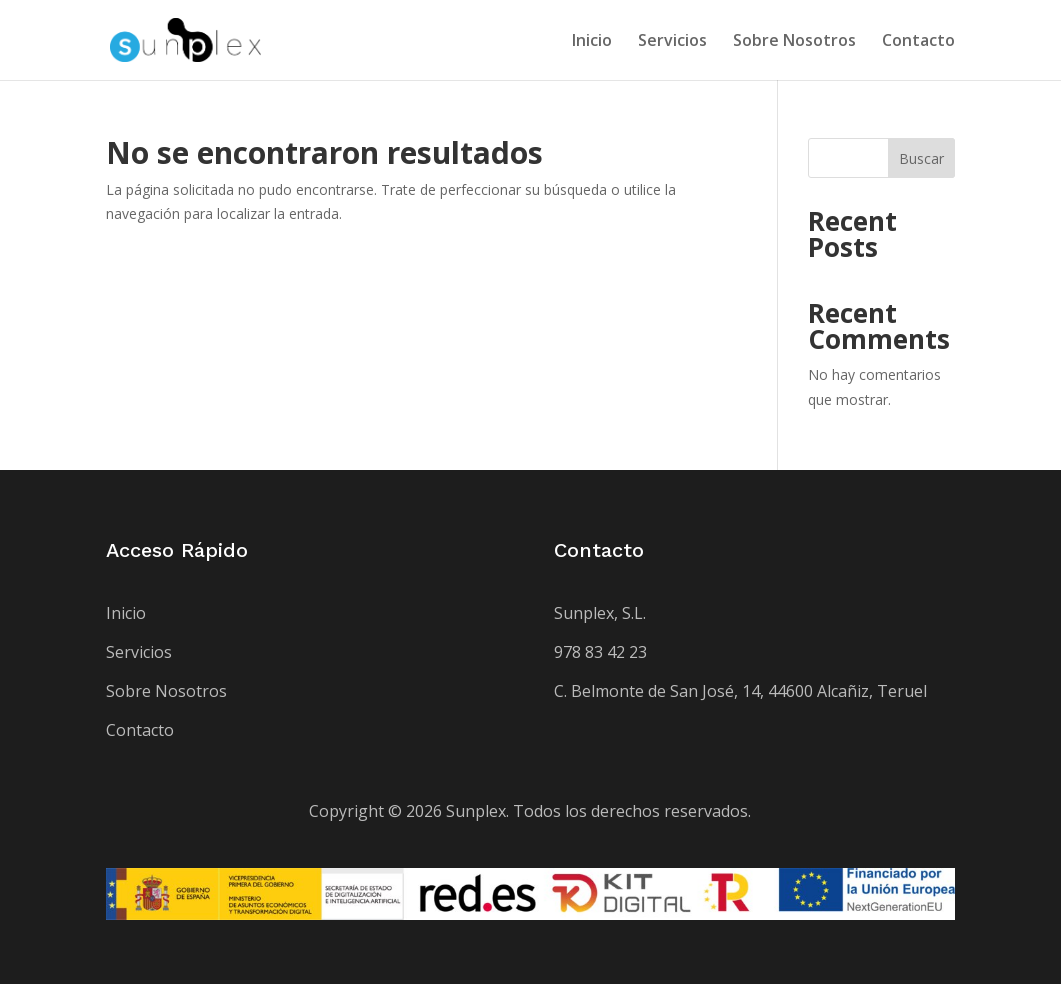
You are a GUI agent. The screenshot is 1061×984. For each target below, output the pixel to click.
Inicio (592, 42)
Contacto (918, 42)
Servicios (672, 42)
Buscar (921, 158)
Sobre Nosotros (794, 42)
